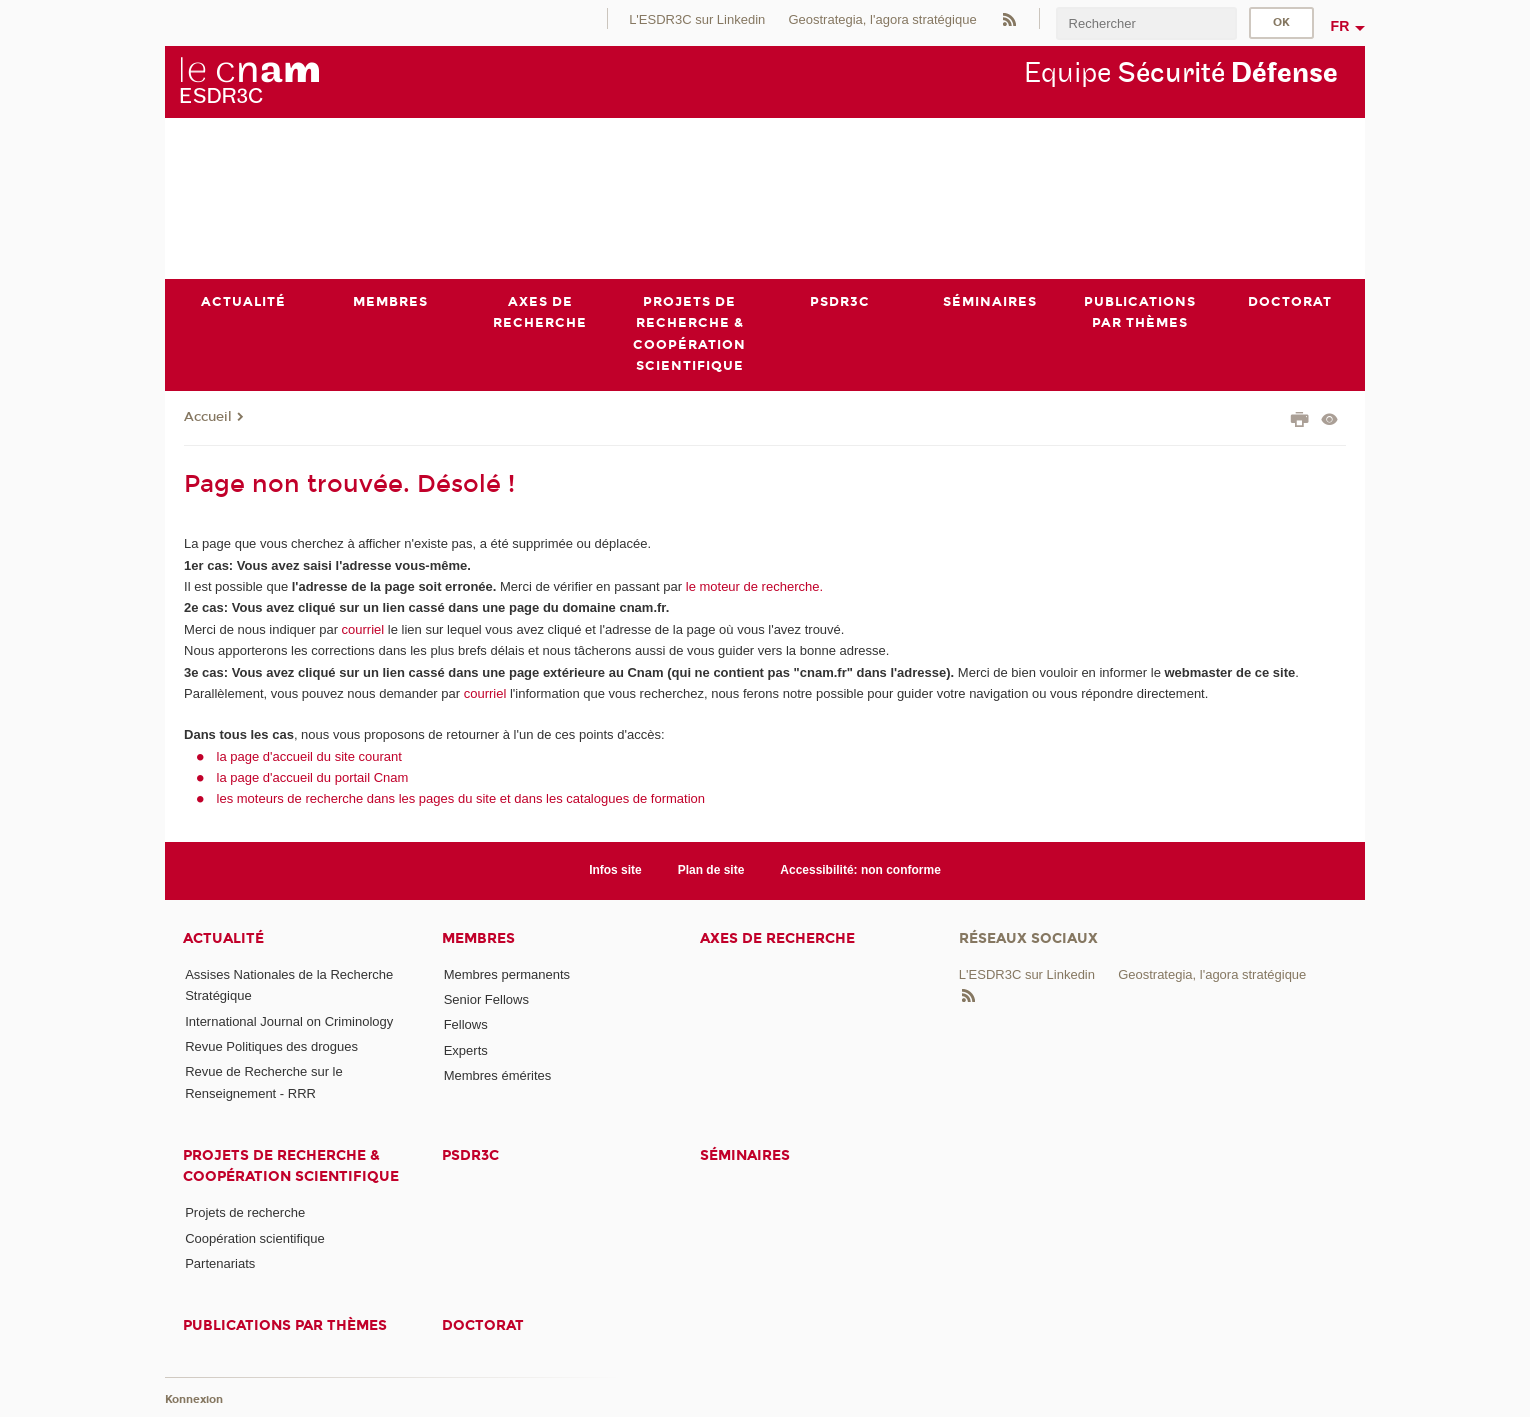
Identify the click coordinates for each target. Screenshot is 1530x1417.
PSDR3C (470, 1155)
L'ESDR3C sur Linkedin (697, 19)
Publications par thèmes (285, 1326)
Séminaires (745, 1155)
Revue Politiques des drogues (271, 1046)
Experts (466, 1050)
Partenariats (220, 1263)
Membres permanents (507, 974)
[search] (1146, 23)
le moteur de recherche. (752, 586)
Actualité (223, 938)
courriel (363, 629)
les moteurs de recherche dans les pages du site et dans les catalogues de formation (461, 799)
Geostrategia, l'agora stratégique (882, 19)
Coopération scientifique (254, 1238)
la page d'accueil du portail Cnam (313, 777)
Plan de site (711, 871)
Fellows (466, 1025)
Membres (478, 938)
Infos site (615, 871)
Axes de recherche (777, 938)
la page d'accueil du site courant (309, 756)
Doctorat (483, 1326)
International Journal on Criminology (289, 1021)
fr (1340, 26)
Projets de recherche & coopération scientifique (291, 1166)
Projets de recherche (245, 1213)
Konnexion (194, 1399)
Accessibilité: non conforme (860, 871)
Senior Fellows (486, 999)
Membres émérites (498, 1075)
